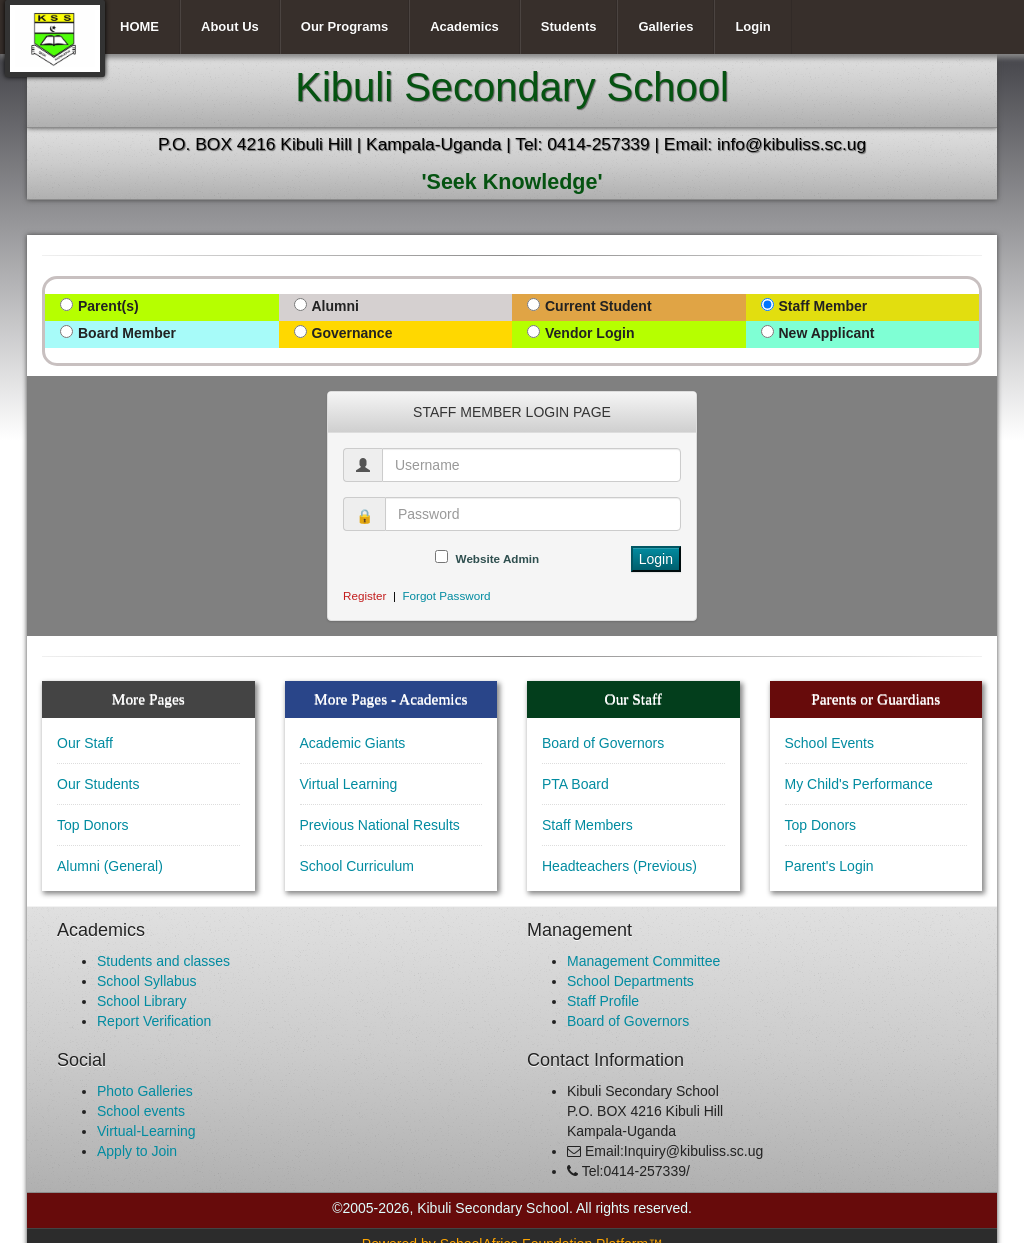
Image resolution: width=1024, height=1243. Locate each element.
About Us (230, 26)
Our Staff (85, 743)
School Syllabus (147, 981)
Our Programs (344, 26)
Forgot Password (446, 595)
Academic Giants (353, 743)
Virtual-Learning (146, 1131)
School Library (142, 1001)
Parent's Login (829, 866)
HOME (139, 26)
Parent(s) (108, 306)
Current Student (598, 306)
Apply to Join (137, 1151)
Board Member (127, 333)
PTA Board (575, 784)
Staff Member (823, 306)
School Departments (630, 981)
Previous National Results (380, 825)
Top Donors (93, 825)
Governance (352, 333)
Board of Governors (603, 743)
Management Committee (643, 961)
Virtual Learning (349, 784)
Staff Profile (603, 1001)
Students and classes (163, 961)
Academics (464, 26)
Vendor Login (589, 333)
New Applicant (827, 333)
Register (364, 595)
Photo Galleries (145, 1091)
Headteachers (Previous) (619, 866)
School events (141, 1111)
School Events (830, 743)
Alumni (335, 306)
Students (569, 26)
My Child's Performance (859, 784)
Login (752, 26)
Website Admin (498, 558)
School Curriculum (357, 866)
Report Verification (154, 1021)
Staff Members (587, 825)
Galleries (665, 26)
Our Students (98, 784)
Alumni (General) (110, 866)
